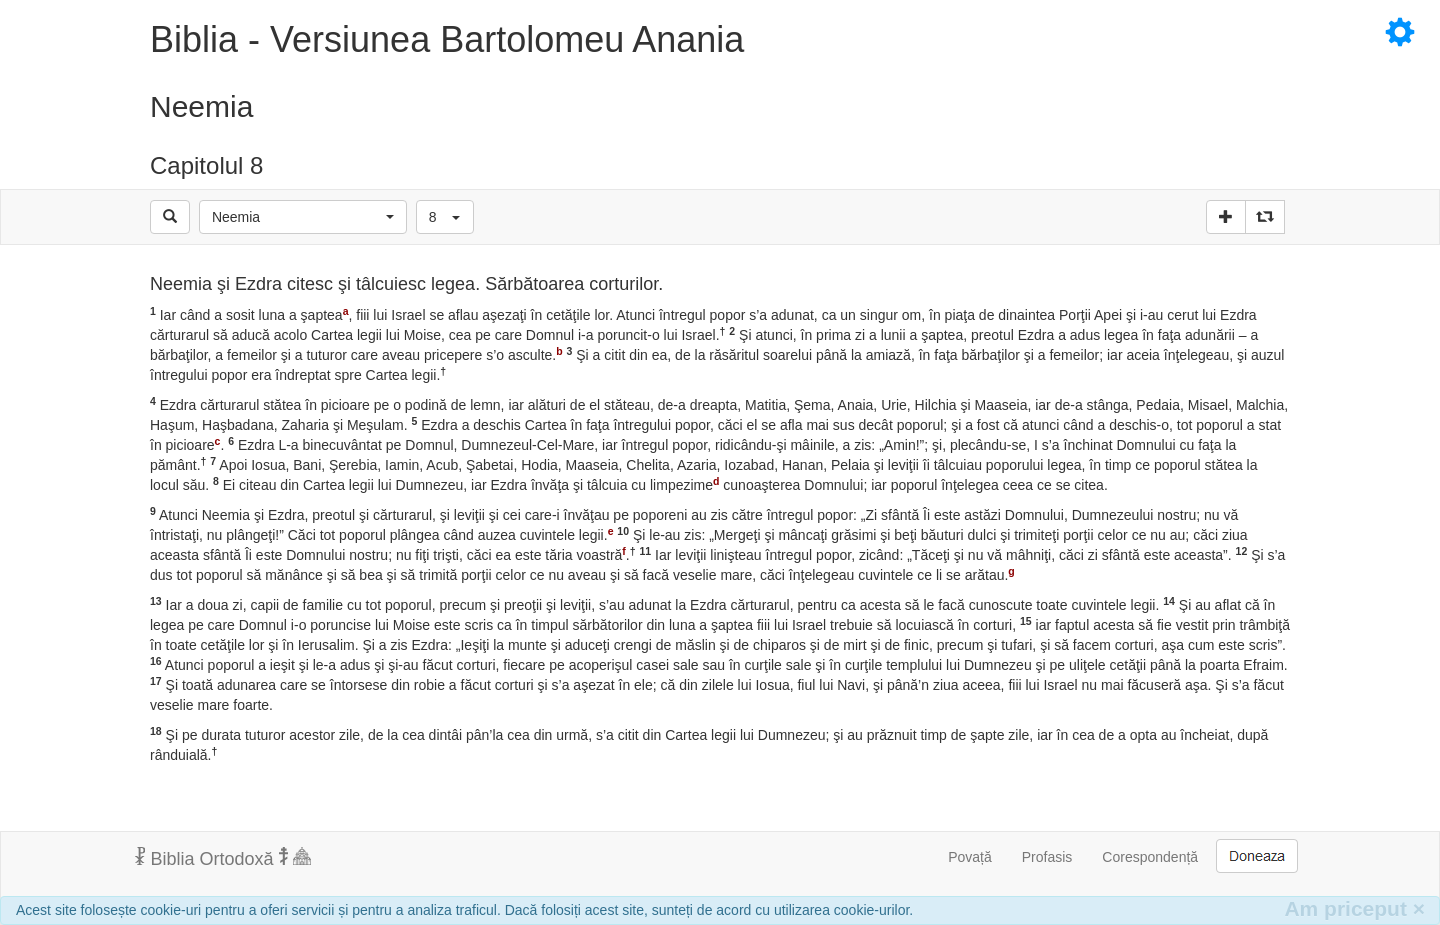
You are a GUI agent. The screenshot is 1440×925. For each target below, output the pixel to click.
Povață (970, 857)
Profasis (1047, 857)
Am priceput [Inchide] (1354, 908)
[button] (303, 217)
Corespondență (1150, 857)
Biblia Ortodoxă (223, 858)
